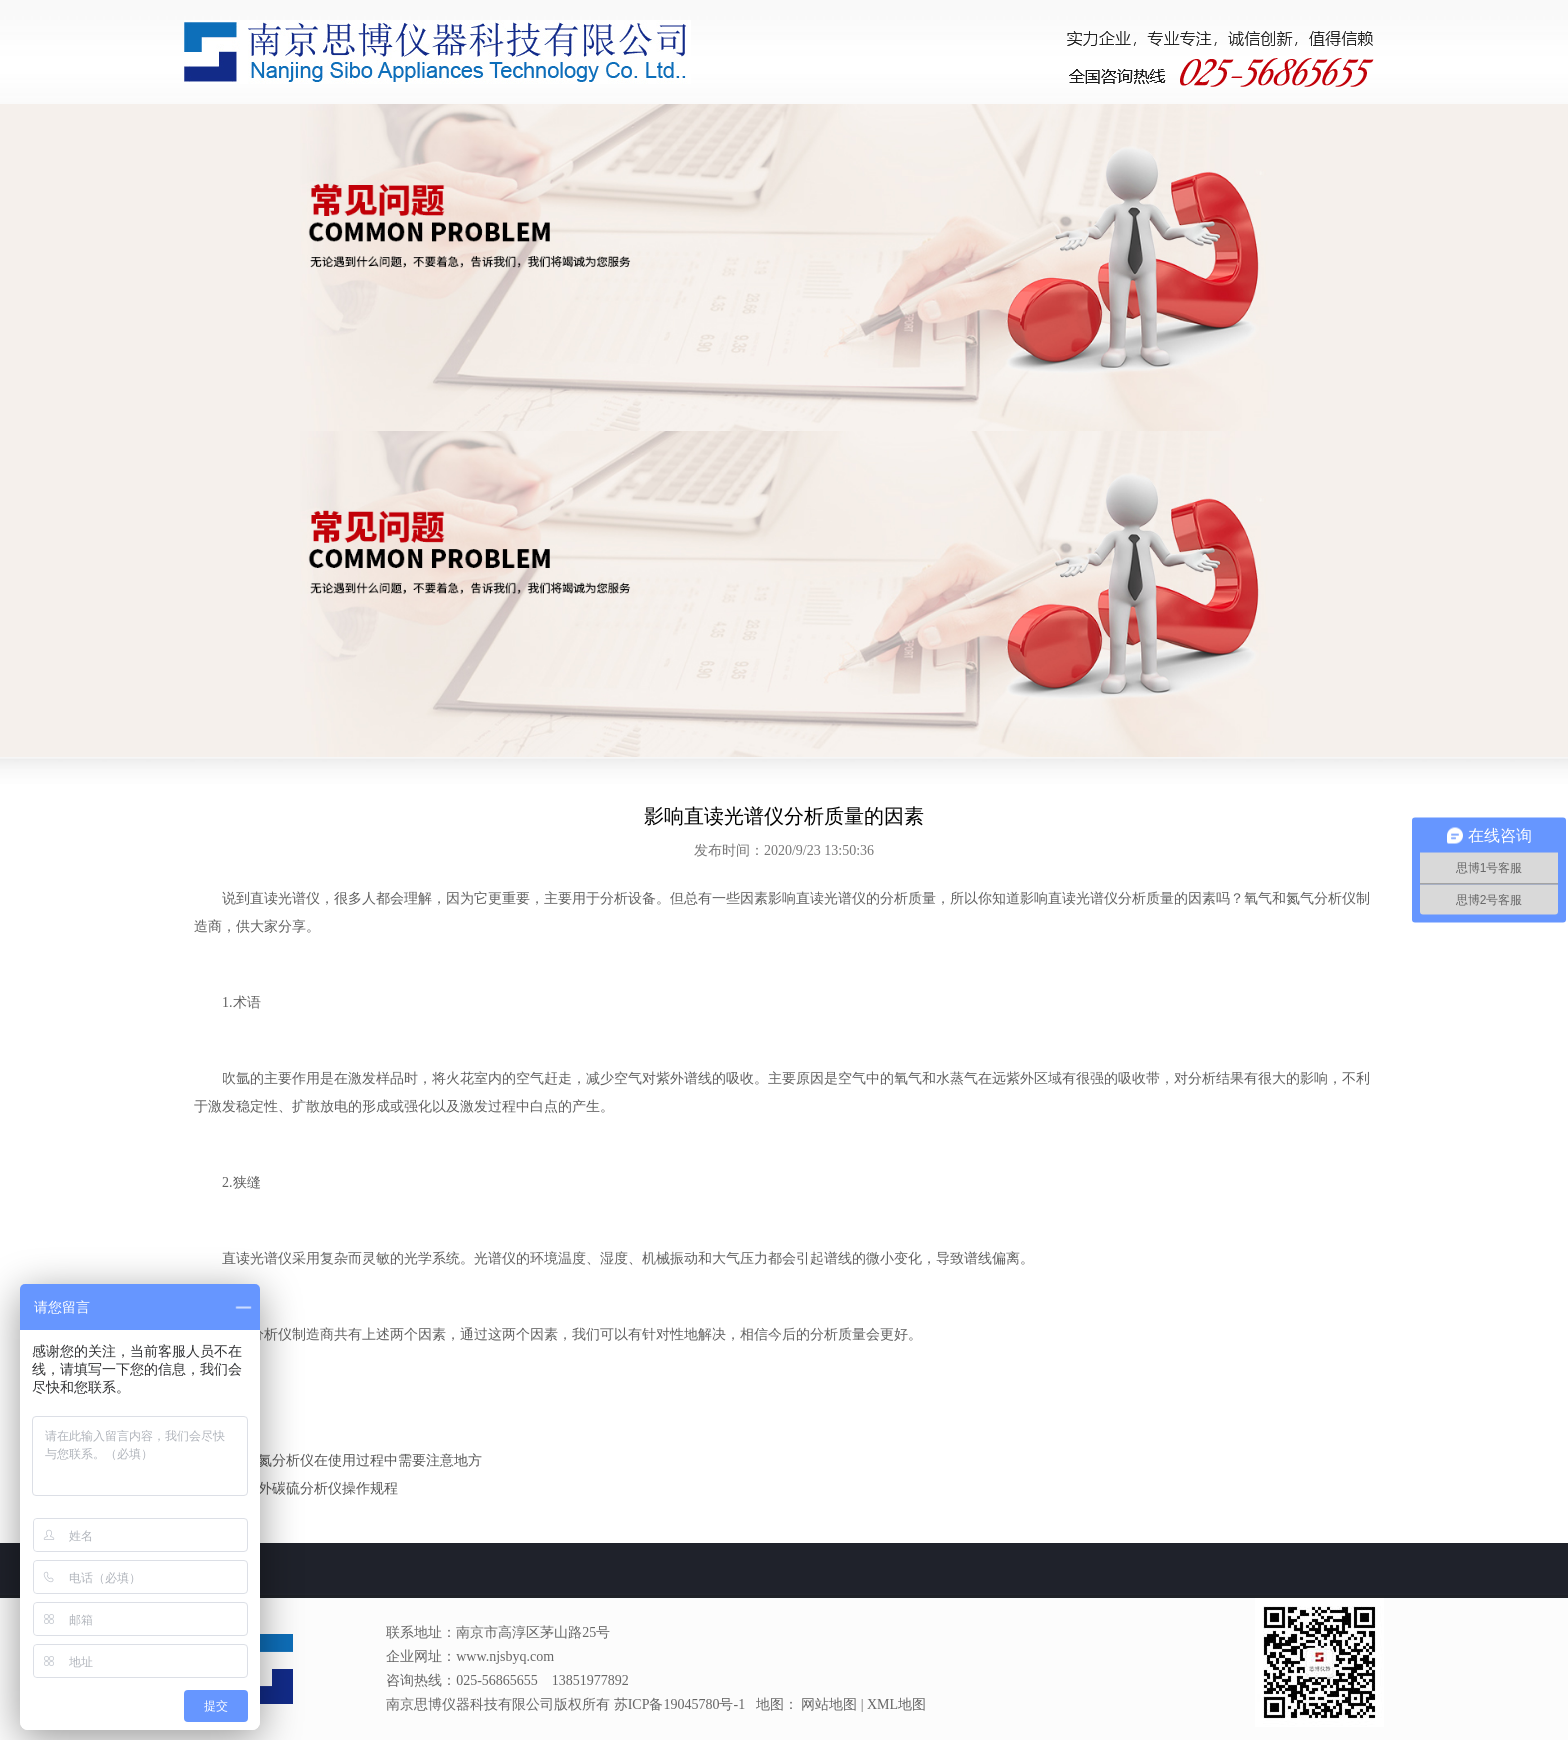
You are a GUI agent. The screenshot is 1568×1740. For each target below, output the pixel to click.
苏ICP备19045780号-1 (679, 1704)
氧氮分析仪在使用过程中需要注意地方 (363, 1460)
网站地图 (829, 1704)
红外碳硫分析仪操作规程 (321, 1488)
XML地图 (896, 1704)
